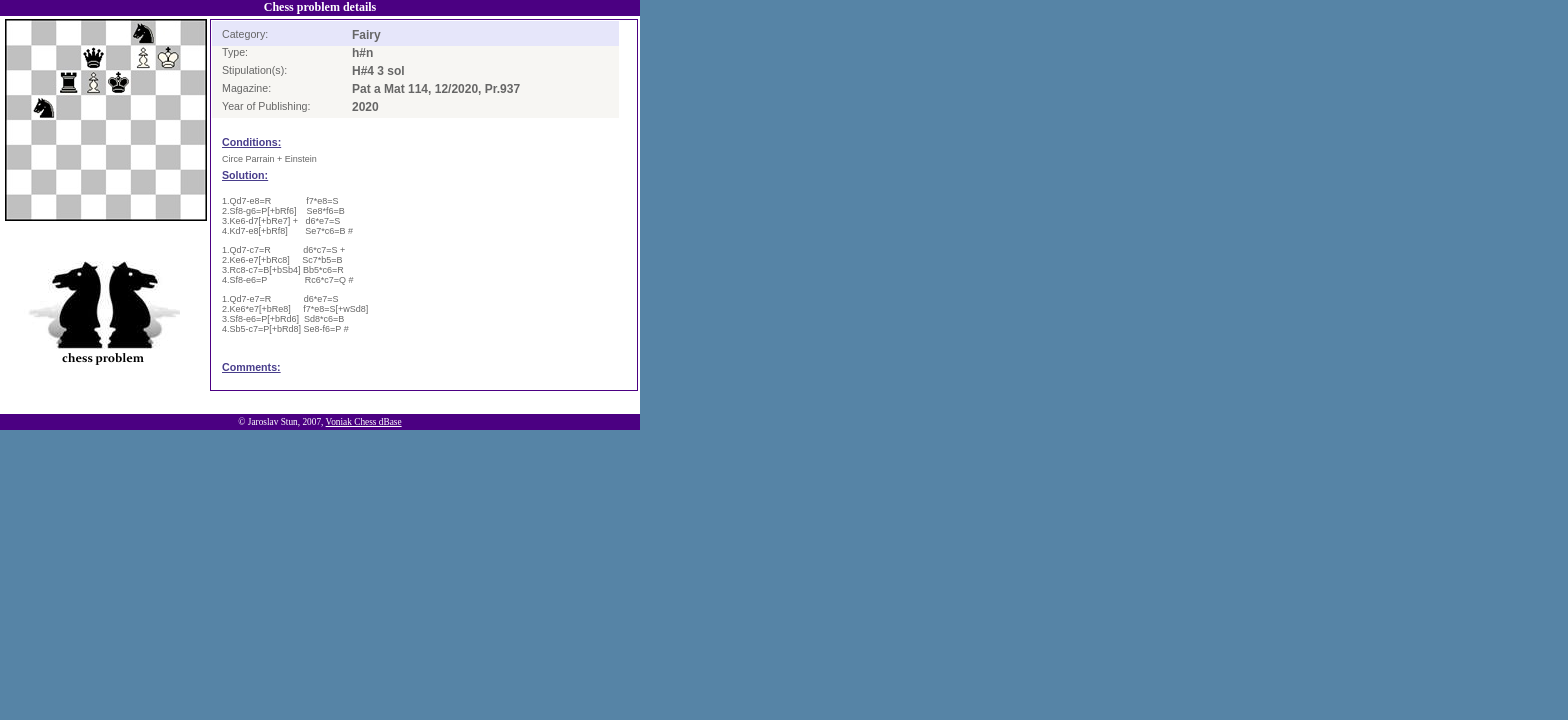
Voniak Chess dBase (364, 422)
